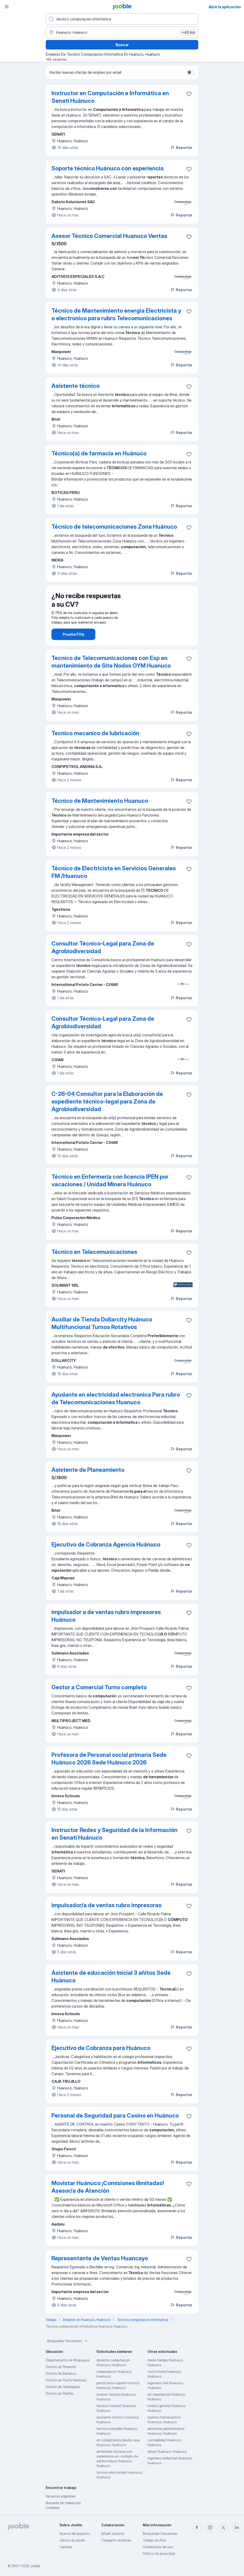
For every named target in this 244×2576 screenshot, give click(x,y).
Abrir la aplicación (224, 7)
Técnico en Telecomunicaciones (94, 1251)
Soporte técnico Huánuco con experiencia (107, 168)
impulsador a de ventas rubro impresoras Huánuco (106, 1616)
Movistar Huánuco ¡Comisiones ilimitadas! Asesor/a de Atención (107, 2187)
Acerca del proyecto (75, 2534)
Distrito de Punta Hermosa (66, 2380)
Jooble (35, 2566)
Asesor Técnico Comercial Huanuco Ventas (109, 235)
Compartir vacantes (116, 2540)
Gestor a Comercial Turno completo (99, 1687)
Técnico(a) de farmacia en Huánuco (99, 453)
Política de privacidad (159, 2553)
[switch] (190, 72)
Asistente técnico (75, 385)
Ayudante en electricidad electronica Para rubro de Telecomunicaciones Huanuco (115, 1398)
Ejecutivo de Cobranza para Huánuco (100, 2047)
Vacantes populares (61, 2496)
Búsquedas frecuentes (68, 2341)
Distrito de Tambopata (63, 2387)
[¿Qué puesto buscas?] (122, 19)
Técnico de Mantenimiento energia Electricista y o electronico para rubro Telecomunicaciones (116, 314)
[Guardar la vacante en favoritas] (189, 94)
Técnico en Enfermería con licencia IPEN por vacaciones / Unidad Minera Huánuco (109, 1180)
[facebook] (197, 2527)
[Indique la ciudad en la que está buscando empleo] (122, 32)
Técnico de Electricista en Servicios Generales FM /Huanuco (113, 872)
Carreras (66, 2547)
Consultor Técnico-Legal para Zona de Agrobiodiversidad (102, 947)
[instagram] (210, 2527)
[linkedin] (237, 2527)
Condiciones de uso (158, 2547)
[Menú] (6, 6)
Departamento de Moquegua (68, 2360)
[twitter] (223, 2527)
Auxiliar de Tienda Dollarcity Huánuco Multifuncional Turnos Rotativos (101, 1323)
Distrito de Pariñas (60, 2393)
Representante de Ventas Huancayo (99, 2258)
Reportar (181, 147)
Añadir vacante (112, 2534)
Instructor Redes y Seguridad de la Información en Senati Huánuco (114, 1834)
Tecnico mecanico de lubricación (95, 733)
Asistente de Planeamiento (87, 1469)
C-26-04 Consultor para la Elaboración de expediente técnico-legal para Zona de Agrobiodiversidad (107, 1101)
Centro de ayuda (72, 2540)
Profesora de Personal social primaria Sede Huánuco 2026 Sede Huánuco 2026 (109, 1758)
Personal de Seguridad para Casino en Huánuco (115, 2115)
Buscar (122, 44)
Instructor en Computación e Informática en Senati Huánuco (110, 97)
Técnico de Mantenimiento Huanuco (99, 800)
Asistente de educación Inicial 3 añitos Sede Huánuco (111, 1976)
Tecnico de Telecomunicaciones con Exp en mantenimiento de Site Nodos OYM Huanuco (111, 662)
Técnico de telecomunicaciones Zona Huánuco (114, 526)
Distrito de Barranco (61, 2373)
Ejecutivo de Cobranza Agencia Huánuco (105, 1544)
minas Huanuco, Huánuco (167, 2451)
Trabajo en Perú (154, 2540)
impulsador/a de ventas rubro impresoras (106, 1905)
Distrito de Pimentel (61, 2367)
